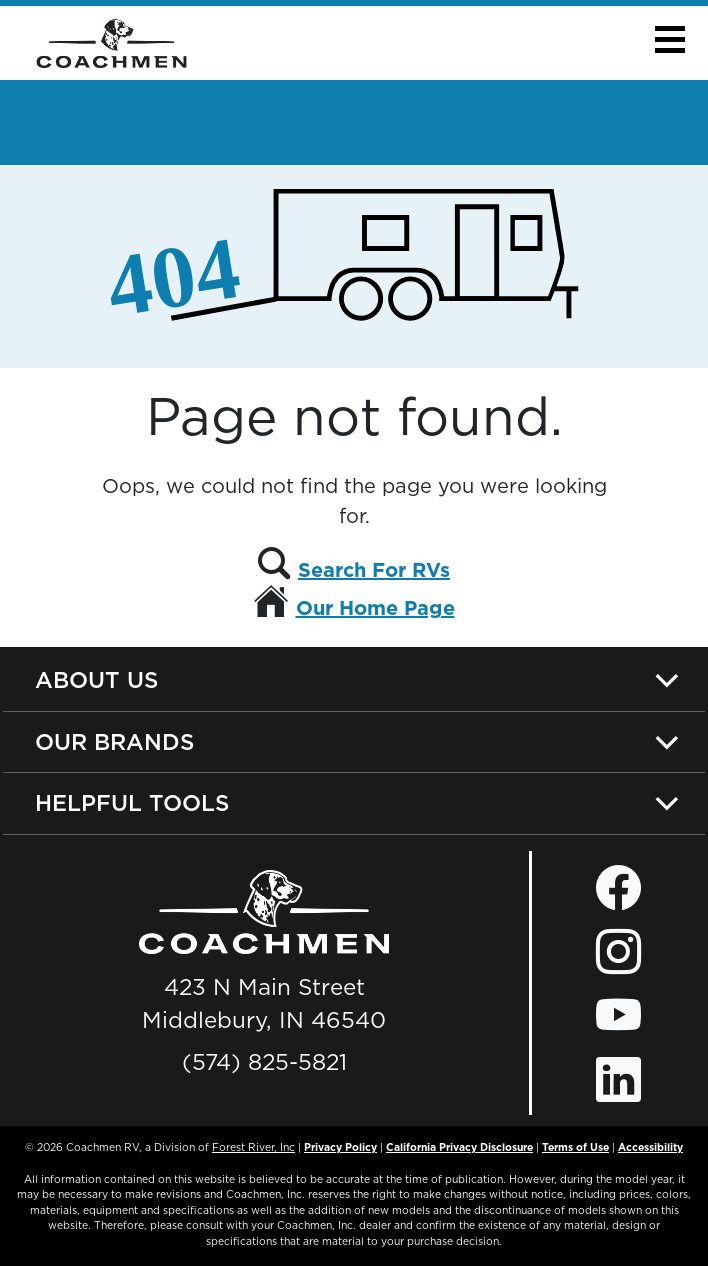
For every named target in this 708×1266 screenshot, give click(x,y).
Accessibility (650, 1147)
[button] (669, 39)
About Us (96, 679)
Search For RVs (374, 570)
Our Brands (114, 741)
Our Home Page (375, 608)
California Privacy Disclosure (459, 1147)
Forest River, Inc (253, 1147)
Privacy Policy (340, 1147)
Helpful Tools (132, 802)
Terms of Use (575, 1147)
